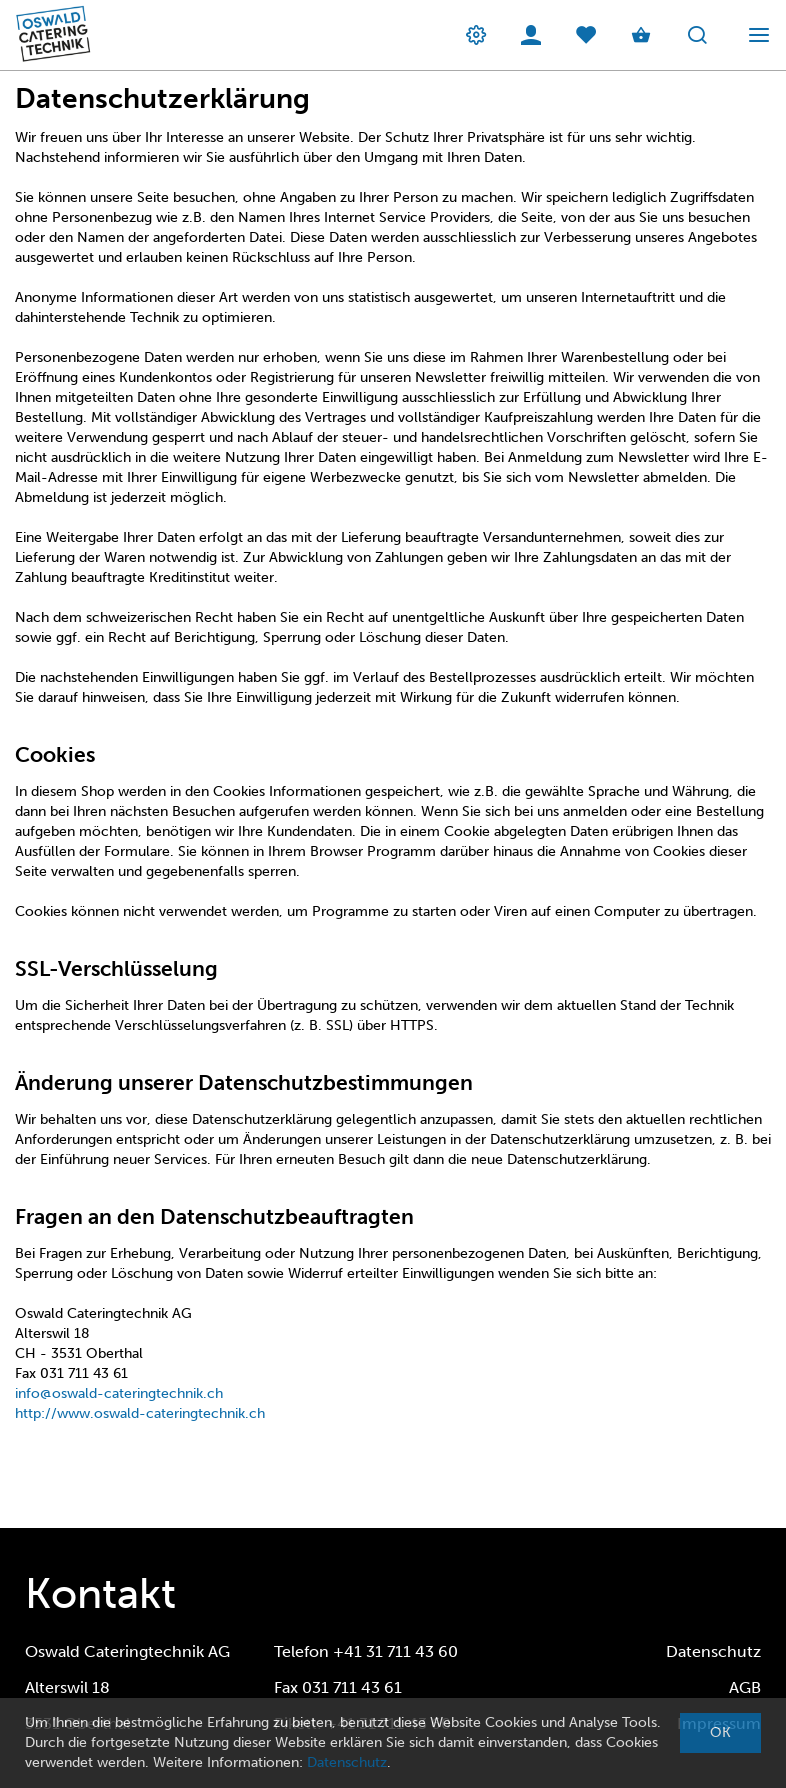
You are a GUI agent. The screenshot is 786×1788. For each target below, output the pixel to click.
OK (720, 1732)
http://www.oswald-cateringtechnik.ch (140, 1413)
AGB (745, 1687)
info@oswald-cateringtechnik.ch (119, 1393)
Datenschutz (713, 1651)
